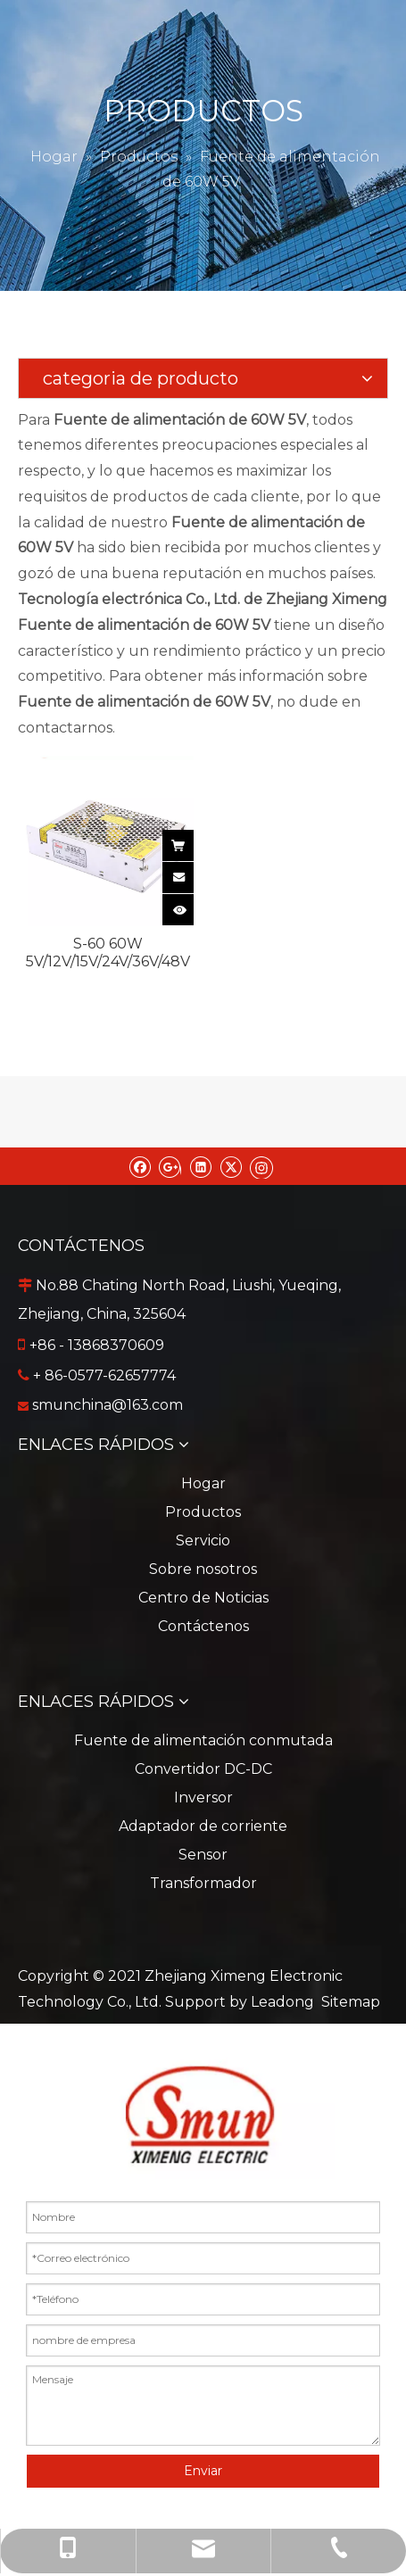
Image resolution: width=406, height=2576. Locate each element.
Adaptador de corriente (203, 1826)
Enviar (203, 2471)
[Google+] (170, 1166)
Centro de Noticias (203, 1597)
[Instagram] (261, 1166)
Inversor (203, 1797)
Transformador (203, 1883)
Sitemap (350, 2001)
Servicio (203, 1540)
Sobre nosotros (203, 1569)
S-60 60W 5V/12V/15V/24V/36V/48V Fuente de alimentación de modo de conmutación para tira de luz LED (108, 953)
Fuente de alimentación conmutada (203, 1740)
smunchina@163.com (107, 1404)
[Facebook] (139, 1166)
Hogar (203, 1483)
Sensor (203, 1854)
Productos (203, 1511)
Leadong (282, 2001)
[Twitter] (231, 1166)
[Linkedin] (200, 1166)
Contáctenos (203, 1626)
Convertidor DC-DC (203, 1768)
